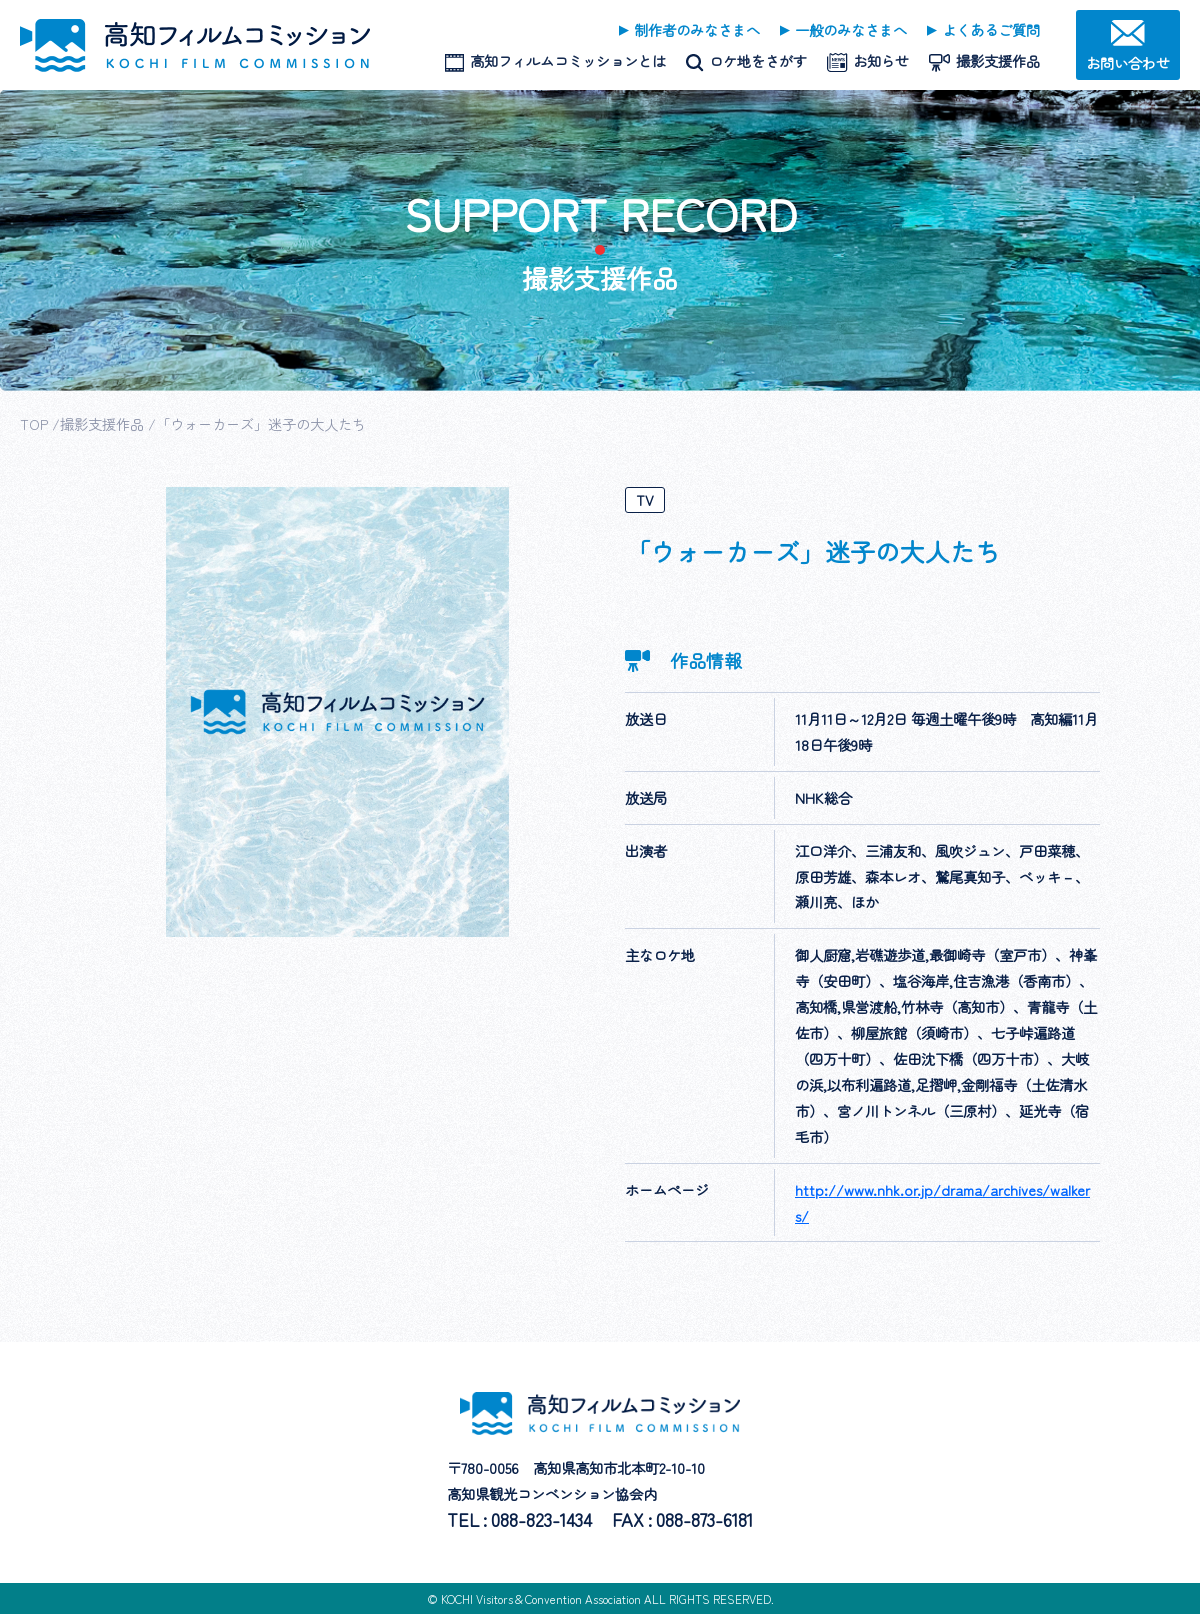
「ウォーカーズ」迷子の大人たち (261, 423)
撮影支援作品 (102, 423)
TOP (34, 423)
